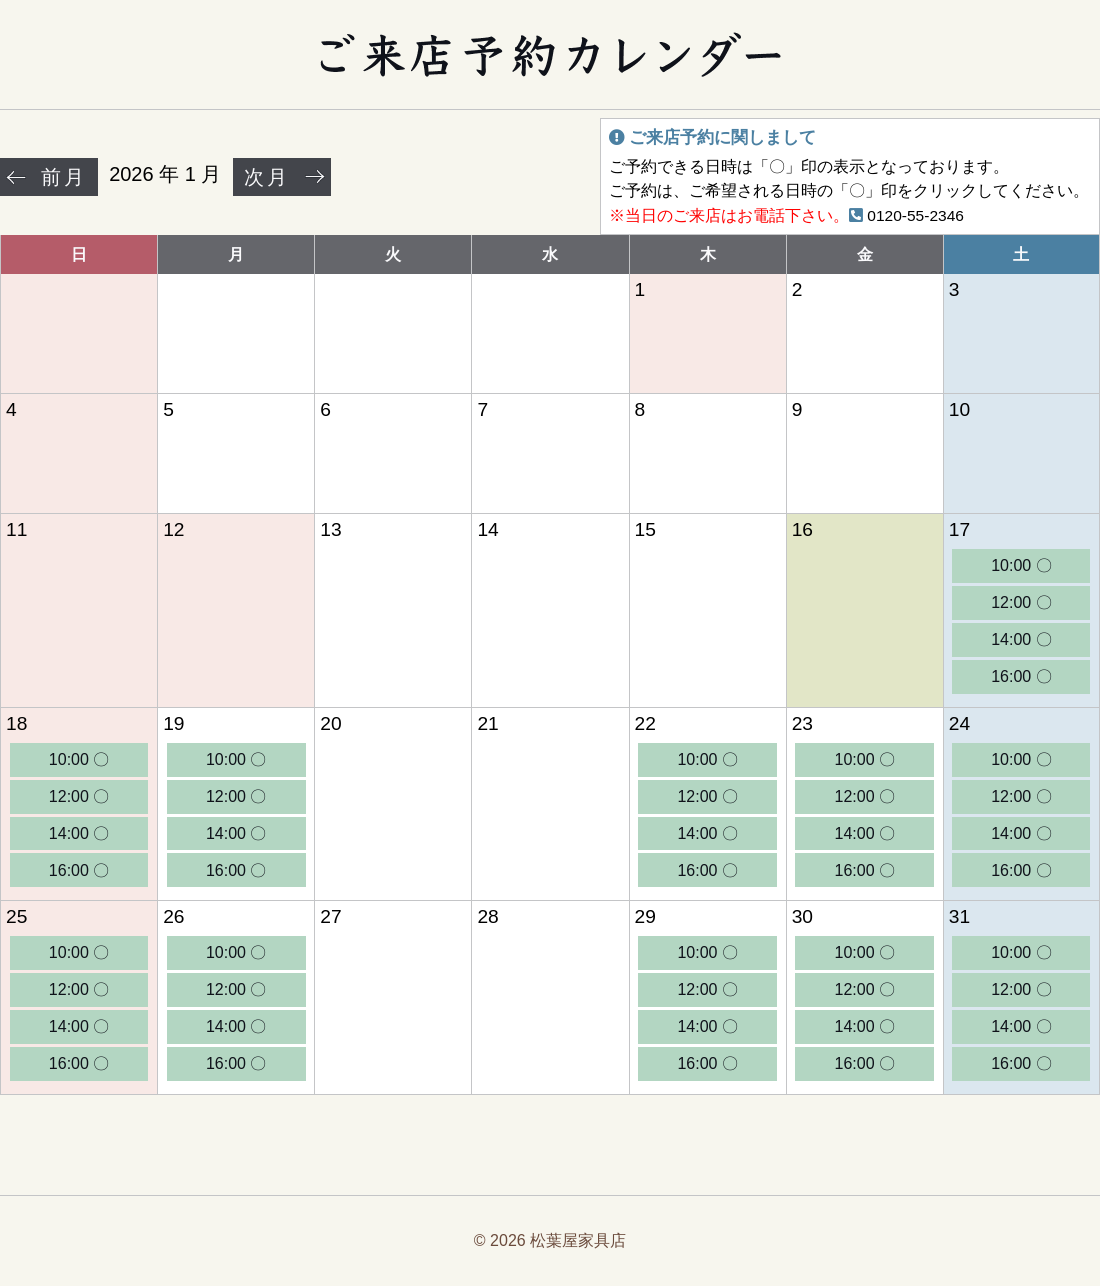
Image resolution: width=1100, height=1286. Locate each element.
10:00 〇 (1021, 565)
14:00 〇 (1021, 639)
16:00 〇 (1021, 676)
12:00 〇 (1021, 602)
